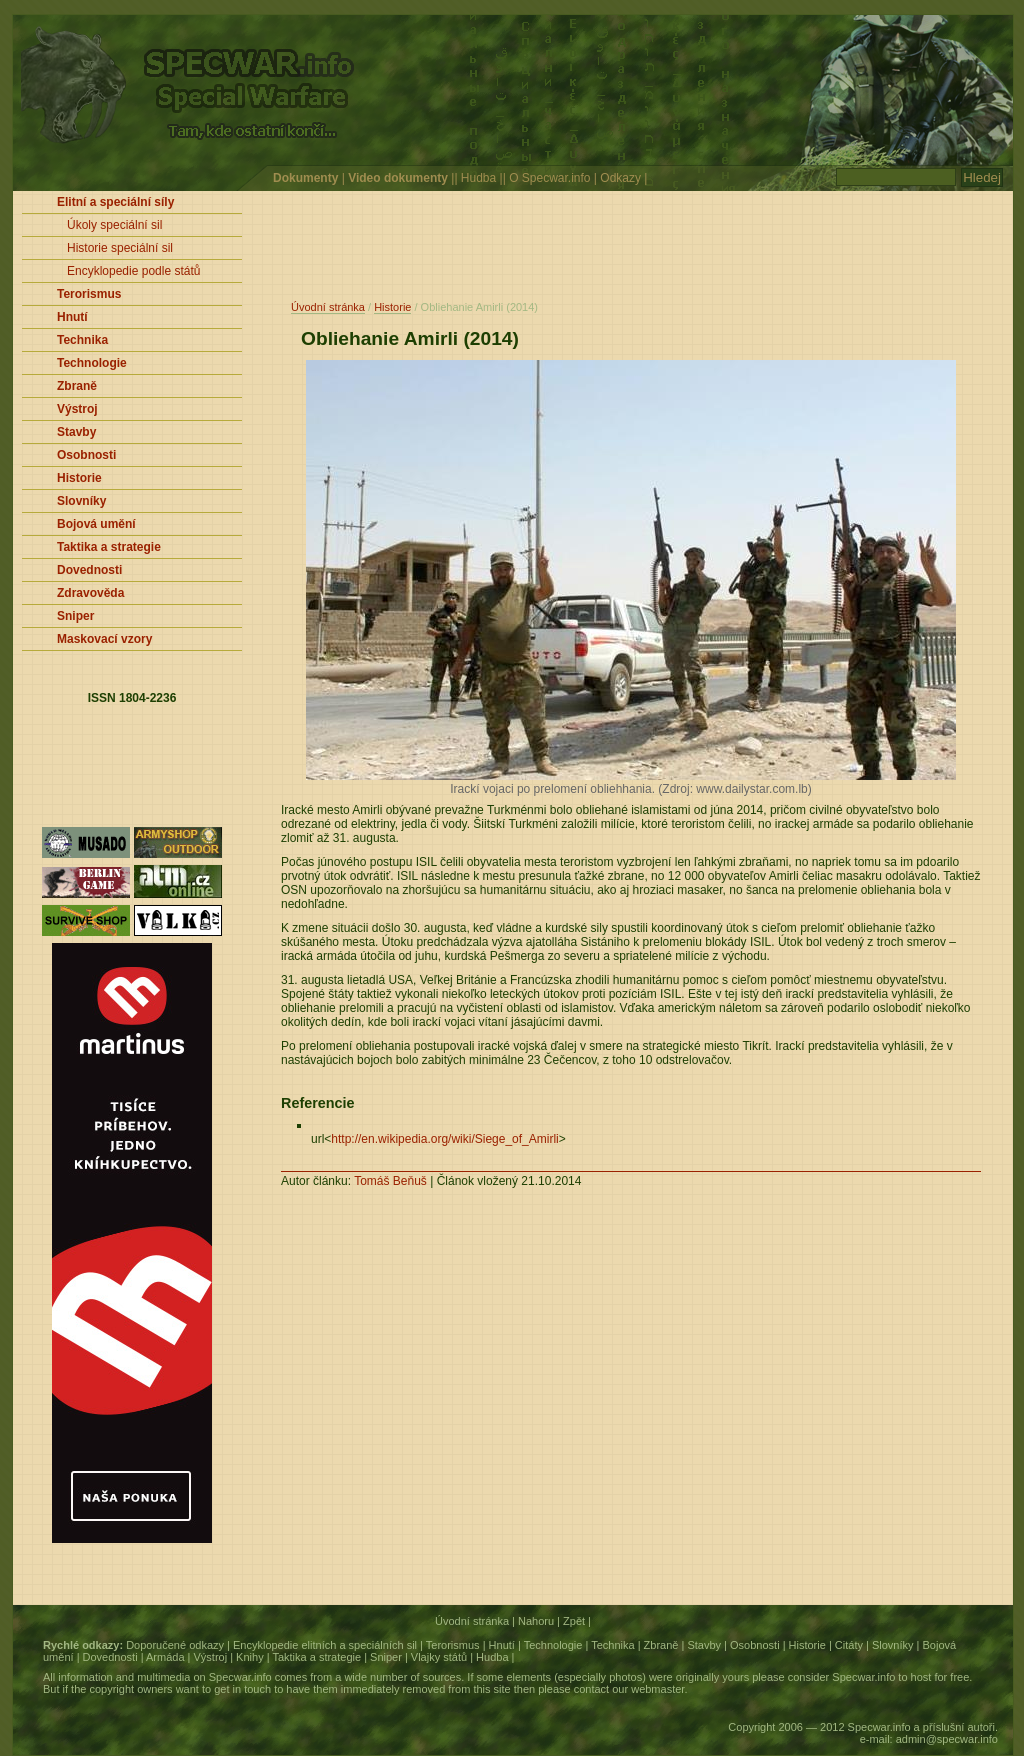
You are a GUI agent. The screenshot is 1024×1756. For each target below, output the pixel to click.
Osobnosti (755, 1645)
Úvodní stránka (328, 307)
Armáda (165, 1657)
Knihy (250, 1657)
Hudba (478, 178)
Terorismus (453, 1645)
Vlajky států (439, 1657)
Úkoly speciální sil (114, 225)
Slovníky (893, 1645)
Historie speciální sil (120, 248)
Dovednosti (110, 1657)
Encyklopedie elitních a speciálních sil (325, 1645)
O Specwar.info (549, 178)
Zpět (574, 1621)
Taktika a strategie (316, 1657)
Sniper (386, 1657)
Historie (392, 307)
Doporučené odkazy (175, 1645)
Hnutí (502, 1645)
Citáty (849, 1645)
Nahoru (536, 1621)
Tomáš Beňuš (390, 1181)
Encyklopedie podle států (133, 271)
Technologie (553, 1645)
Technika (612, 1645)
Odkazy (620, 178)
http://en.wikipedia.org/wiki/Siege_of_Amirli (444, 1139)
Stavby (704, 1645)
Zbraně (661, 1645)
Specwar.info (240, 1677)
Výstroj (211, 1657)
